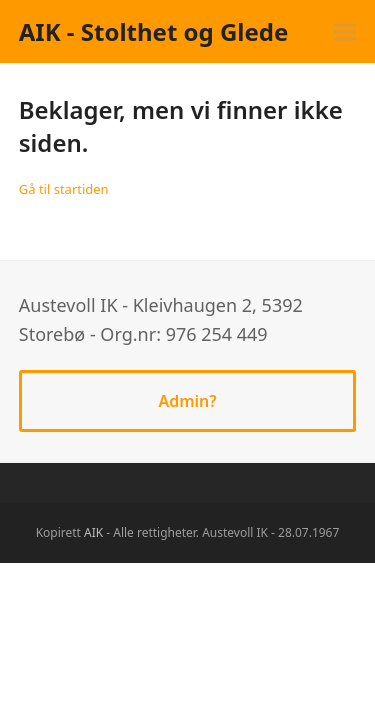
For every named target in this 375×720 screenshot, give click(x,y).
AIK (93, 532)
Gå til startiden (64, 189)
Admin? (187, 401)
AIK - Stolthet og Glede (154, 31)
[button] (345, 31)
